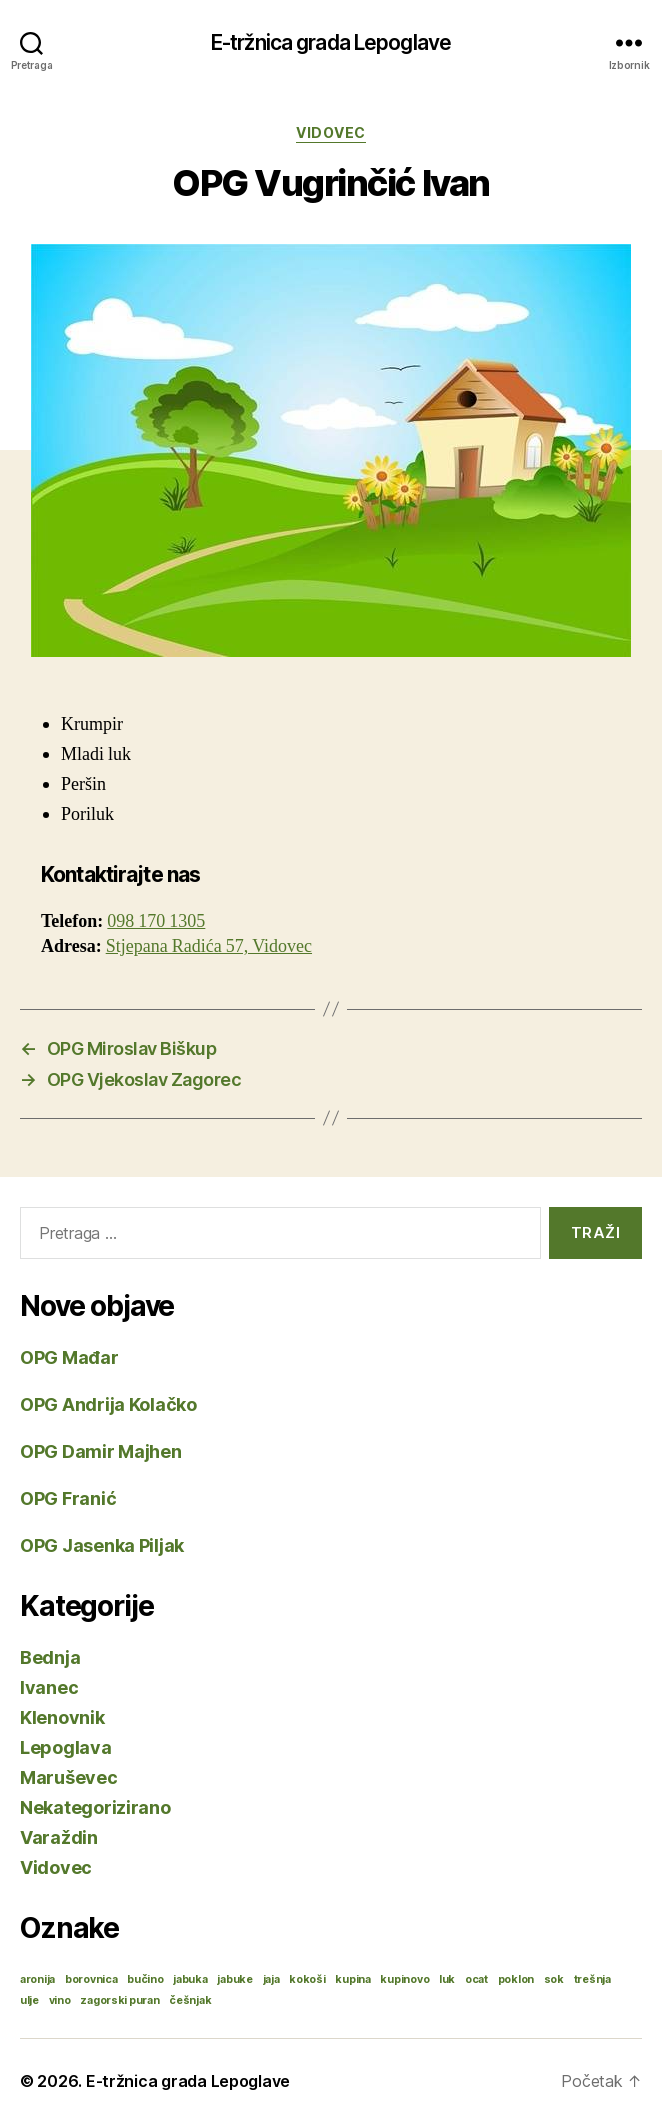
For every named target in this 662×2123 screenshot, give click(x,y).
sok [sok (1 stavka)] (554, 1979)
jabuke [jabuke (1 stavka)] (234, 1979)
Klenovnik (62, 1717)
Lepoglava (66, 1747)
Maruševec (69, 1777)
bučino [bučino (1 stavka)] (145, 1979)
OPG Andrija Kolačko (108, 1404)
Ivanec (49, 1687)
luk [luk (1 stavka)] (447, 1979)
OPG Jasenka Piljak (102, 1545)
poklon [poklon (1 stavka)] (516, 1979)
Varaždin (59, 1837)
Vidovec (331, 132)
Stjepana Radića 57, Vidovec (209, 946)
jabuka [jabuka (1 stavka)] (190, 1979)
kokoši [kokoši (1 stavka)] (307, 1979)
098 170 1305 (156, 921)
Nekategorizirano (95, 1807)
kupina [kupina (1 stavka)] (352, 1979)
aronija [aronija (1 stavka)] (37, 1979)
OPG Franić (68, 1498)
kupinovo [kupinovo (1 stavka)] (404, 1979)
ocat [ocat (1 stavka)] (476, 1979)
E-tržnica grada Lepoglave (331, 42)
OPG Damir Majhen (101, 1451)
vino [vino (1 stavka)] (60, 2000)
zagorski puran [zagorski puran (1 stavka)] (119, 2000)
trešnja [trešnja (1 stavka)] (592, 1979)
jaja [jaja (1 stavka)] (271, 1979)
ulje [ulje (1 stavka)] (29, 2000)
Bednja (50, 1657)
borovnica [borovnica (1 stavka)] (91, 1979)
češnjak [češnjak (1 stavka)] (190, 2000)
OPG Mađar (69, 1357)
